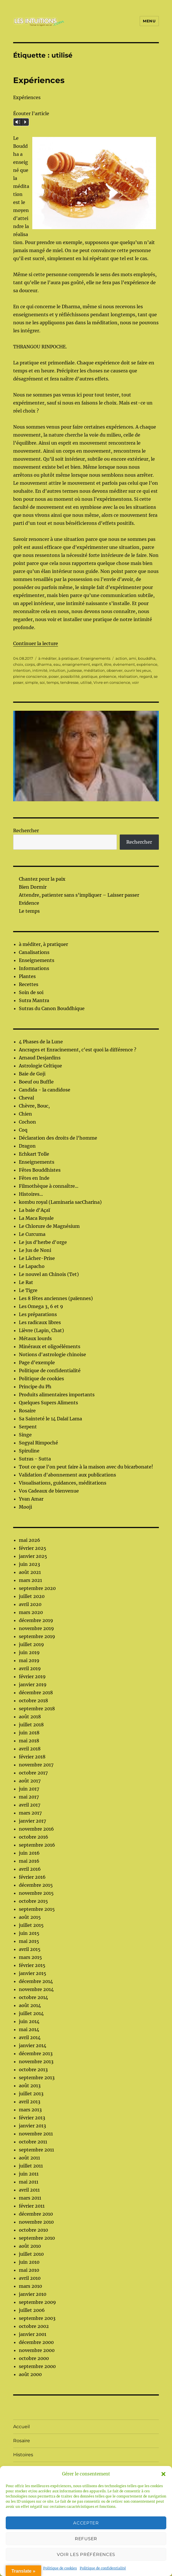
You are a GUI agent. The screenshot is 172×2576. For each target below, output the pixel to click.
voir (135, 682)
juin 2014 (29, 2021)
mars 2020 (31, 1612)
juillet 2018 (31, 1724)
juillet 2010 (31, 2254)
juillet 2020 (32, 1596)
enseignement (76, 664)
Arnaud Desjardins (40, 1058)
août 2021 (30, 1572)
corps (30, 664)
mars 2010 (30, 2286)
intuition (57, 670)
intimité (39, 670)
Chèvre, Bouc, (34, 1106)
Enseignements (95, 658)
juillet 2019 (31, 1644)
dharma (44, 664)
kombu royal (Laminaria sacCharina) (60, 1202)
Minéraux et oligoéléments (49, 1346)
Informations (34, 968)
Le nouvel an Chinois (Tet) (49, 1274)
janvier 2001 (32, 2334)
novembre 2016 (36, 1829)
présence (107, 676)
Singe (25, 1435)
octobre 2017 (33, 1773)
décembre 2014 (36, 1981)
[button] (163, 2474)
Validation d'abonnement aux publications (67, 1475)
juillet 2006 (32, 2310)
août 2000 (30, 2374)
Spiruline (29, 1451)
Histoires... (31, 1194)
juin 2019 (29, 1652)
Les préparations (38, 1314)
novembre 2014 (36, 1989)
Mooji (25, 1507)
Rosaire (27, 1410)
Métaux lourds (35, 1338)
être (107, 664)
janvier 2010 (32, 2294)
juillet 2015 (31, 1925)
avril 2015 (30, 1949)
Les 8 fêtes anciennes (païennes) (56, 1298)
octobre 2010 (33, 2230)
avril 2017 (29, 1805)
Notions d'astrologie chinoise (52, 1354)
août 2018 (30, 1716)
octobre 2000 (34, 2358)
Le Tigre (28, 1290)
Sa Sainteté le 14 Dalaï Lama (50, 1418)
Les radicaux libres (40, 1322)
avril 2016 (30, 1869)
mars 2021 (30, 1580)
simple (31, 682)
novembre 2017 (36, 1765)
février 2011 (32, 2206)
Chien (25, 1114)
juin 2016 (29, 1853)
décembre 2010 (36, 2214)
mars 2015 (30, 1957)
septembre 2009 (37, 2302)
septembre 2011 (36, 2150)
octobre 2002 (34, 2326)
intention (22, 670)
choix (18, 664)
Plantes (27, 976)
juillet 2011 (31, 2166)
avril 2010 (30, 2278)
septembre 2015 (37, 1909)
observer (115, 670)
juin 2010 (29, 2262)
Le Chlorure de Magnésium (49, 1226)
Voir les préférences (86, 2554)
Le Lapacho (32, 1266)
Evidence (29, 903)
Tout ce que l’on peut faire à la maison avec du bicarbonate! (86, 1467)
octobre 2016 (33, 1837)
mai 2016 (29, 1861)
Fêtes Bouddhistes (40, 1170)
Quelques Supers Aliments (48, 1402)
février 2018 (32, 1757)
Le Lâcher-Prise (37, 1258)
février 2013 (32, 2118)
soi (42, 682)
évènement (124, 664)
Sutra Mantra (34, 1000)
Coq (23, 1130)
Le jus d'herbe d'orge (43, 1242)
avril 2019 (30, 1668)
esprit (97, 664)
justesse (74, 670)
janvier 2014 (32, 2045)
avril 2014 (30, 2037)
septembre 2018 (37, 1708)
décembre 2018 (36, 1692)
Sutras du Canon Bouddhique (52, 1008)
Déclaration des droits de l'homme (58, 1138)
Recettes (28, 984)
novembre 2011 (36, 2134)
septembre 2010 (37, 2238)
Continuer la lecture (35, 643)
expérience (147, 664)
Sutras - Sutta (35, 1459)
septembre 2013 (37, 2077)
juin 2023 (29, 1564)
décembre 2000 (36, 2342)
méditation (94, 670)
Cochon (27, 1122)
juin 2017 (29, 1789)
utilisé (86, 682)
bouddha (146, 658)
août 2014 (30, 2005)
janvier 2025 (33, 1556)
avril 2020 (30, 1604)
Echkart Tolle (34, 1154)
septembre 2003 (37, 2318)
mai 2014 (29, 2029)
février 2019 (32, 1676)
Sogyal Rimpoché (38, 1443)
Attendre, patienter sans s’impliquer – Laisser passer (79, 895)
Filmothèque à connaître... (48, 1186)
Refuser (86, 2538)
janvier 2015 (32, 1973)
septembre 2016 (37, 1845)
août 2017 (30, 1781)
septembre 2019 (37, 1636)
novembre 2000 (37, 2350)
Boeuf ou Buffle (36, 1082)
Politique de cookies (60, 2568)
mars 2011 (30, 2198)
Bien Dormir (33, 887)
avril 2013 (29, 2101)
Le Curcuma (32, 1234)
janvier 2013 (32, 2126)
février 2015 (32, 1965)
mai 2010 (29, 2270)
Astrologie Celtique (40, 1066)
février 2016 (32, 1877)
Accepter (86, 2523)
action (121, 658)
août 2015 (30, 1917)
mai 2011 (28, 2182)
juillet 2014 (31, 2013)
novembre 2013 (36, 2061)
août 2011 (29, 2158)
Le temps (29, 911)
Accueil (21, 2426)
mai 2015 (29, 1941)
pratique (89, 676)
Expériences (39, 80)
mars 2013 (30, 2109)
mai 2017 (29, 1797)
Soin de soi (31, 992)
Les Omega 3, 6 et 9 (41, 1306)
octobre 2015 (33, 1901)
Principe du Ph (35, 1386)
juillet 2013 (31, 2093)
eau (57, 664)
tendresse (69, 682)
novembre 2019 (36, 1628)
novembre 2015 (36, 1893)
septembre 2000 (37, 2366)
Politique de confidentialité (103, 2568)
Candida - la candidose (44, 1090)
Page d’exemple (37, 1362)
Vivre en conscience (111, 682)
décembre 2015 (36, 1885)
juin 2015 (29, 1933)
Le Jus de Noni (35, 1250)
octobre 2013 (33, 2069)
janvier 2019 (33, 1684)
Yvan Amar (31, 1499)
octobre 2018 (33, 1700)
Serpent (28, 1427)
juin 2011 (29, 2174)
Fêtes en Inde (34, 1178)
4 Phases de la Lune (41, 1041)
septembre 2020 (37, 1588)
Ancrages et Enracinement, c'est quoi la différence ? (77, 1050)
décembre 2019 (36, 1620)
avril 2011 (29, 2190)
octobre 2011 (33, 2142)
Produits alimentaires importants (57, 1394)
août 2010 (30, 2246)
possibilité (70, 676)
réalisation (128, 676)
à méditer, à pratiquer (58, 658)
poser (54, 676)
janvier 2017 (32, 1821)
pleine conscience (30, 676)
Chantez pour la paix (42, 879)
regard (145, 676)
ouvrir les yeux (137, 670)
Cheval (26, 1098)
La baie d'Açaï (34, 1210)
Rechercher (26, 830)
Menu (149, 21)
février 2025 (32, 1548)
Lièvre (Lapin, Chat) (41, 1330)
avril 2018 (30, 1749)
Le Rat (26, 1282)
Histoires (23, 2454)
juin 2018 (29, 1732)
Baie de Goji (32, 1074)
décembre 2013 (36, 2053)
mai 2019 (29, 1660)
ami (132, 658)
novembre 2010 (36, 2222)
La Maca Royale (36, 1218)
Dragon (27, 1146)
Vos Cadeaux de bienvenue (49, 1491)
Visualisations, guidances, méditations (62, 1483)
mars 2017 (30, 1813)
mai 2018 (29, 1740)
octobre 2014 (33, 1997)
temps (53, 682)
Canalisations (34, 952)
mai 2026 (29, 1540)
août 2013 (30, 2085)
